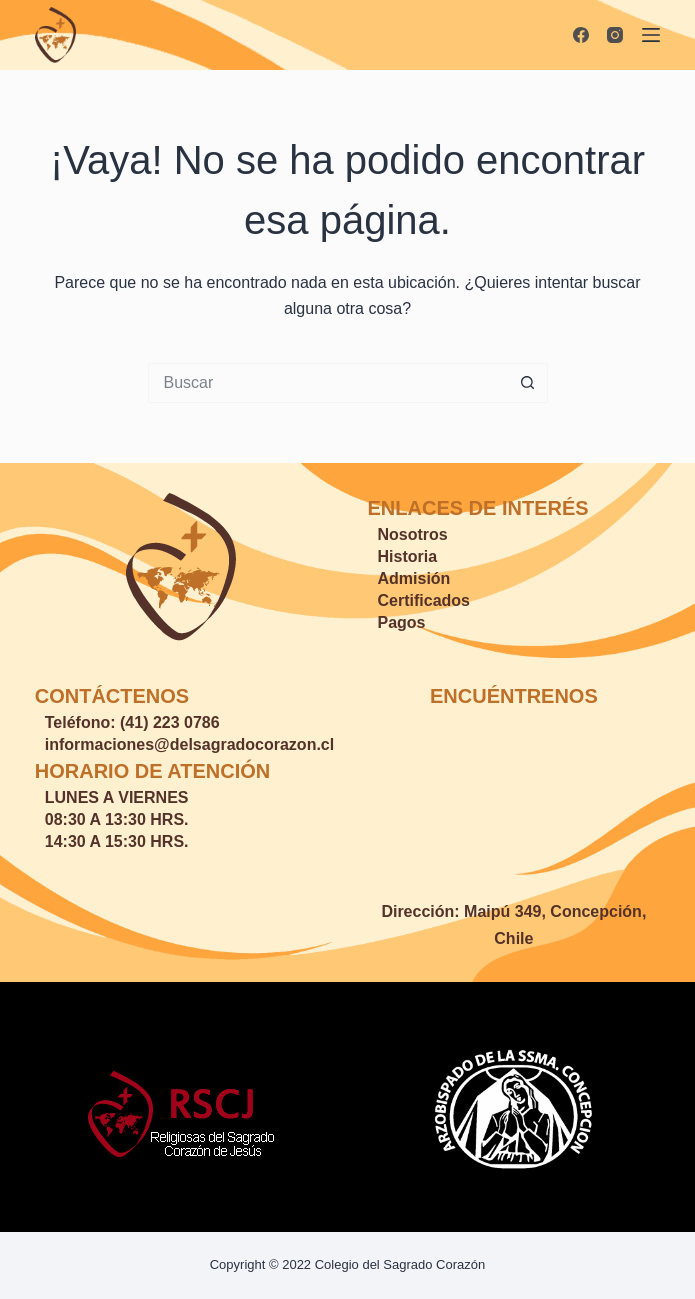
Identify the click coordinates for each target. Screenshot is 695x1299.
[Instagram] (615, 35)
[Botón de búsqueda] (528, 383)
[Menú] (651, 35)
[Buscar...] (328, 383)
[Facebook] (581, 35)
